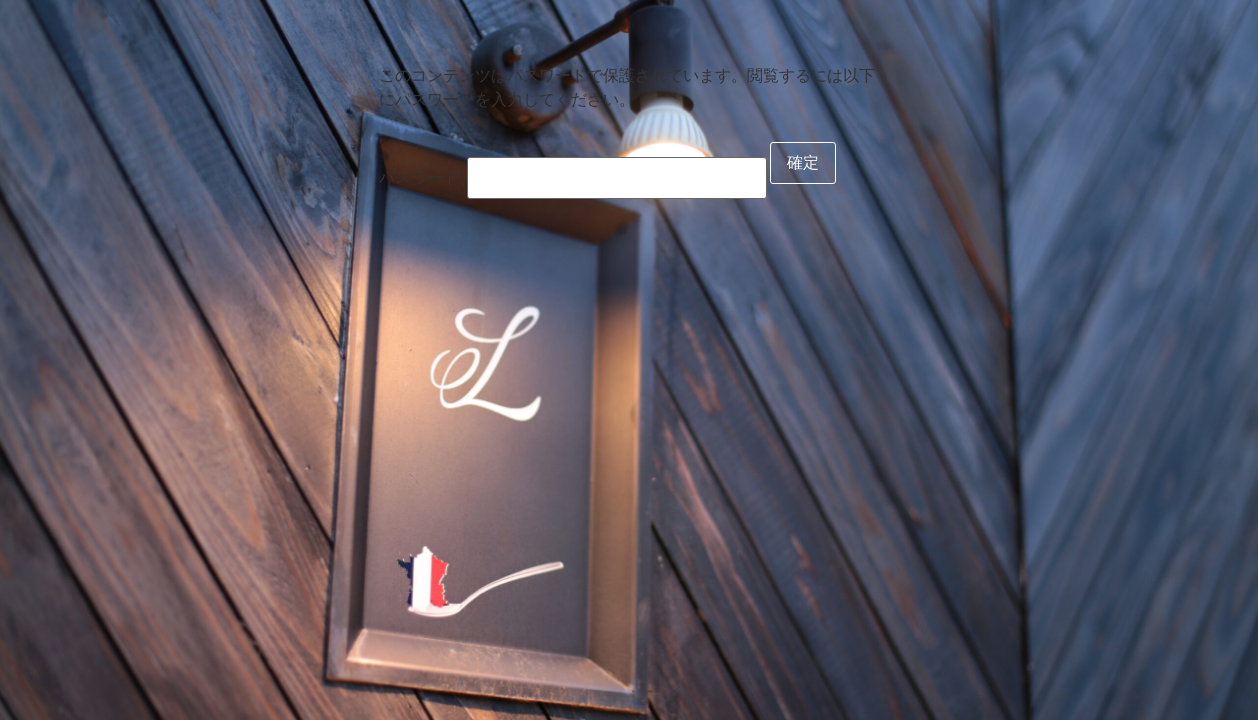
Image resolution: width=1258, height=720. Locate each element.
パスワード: (573, 178)
